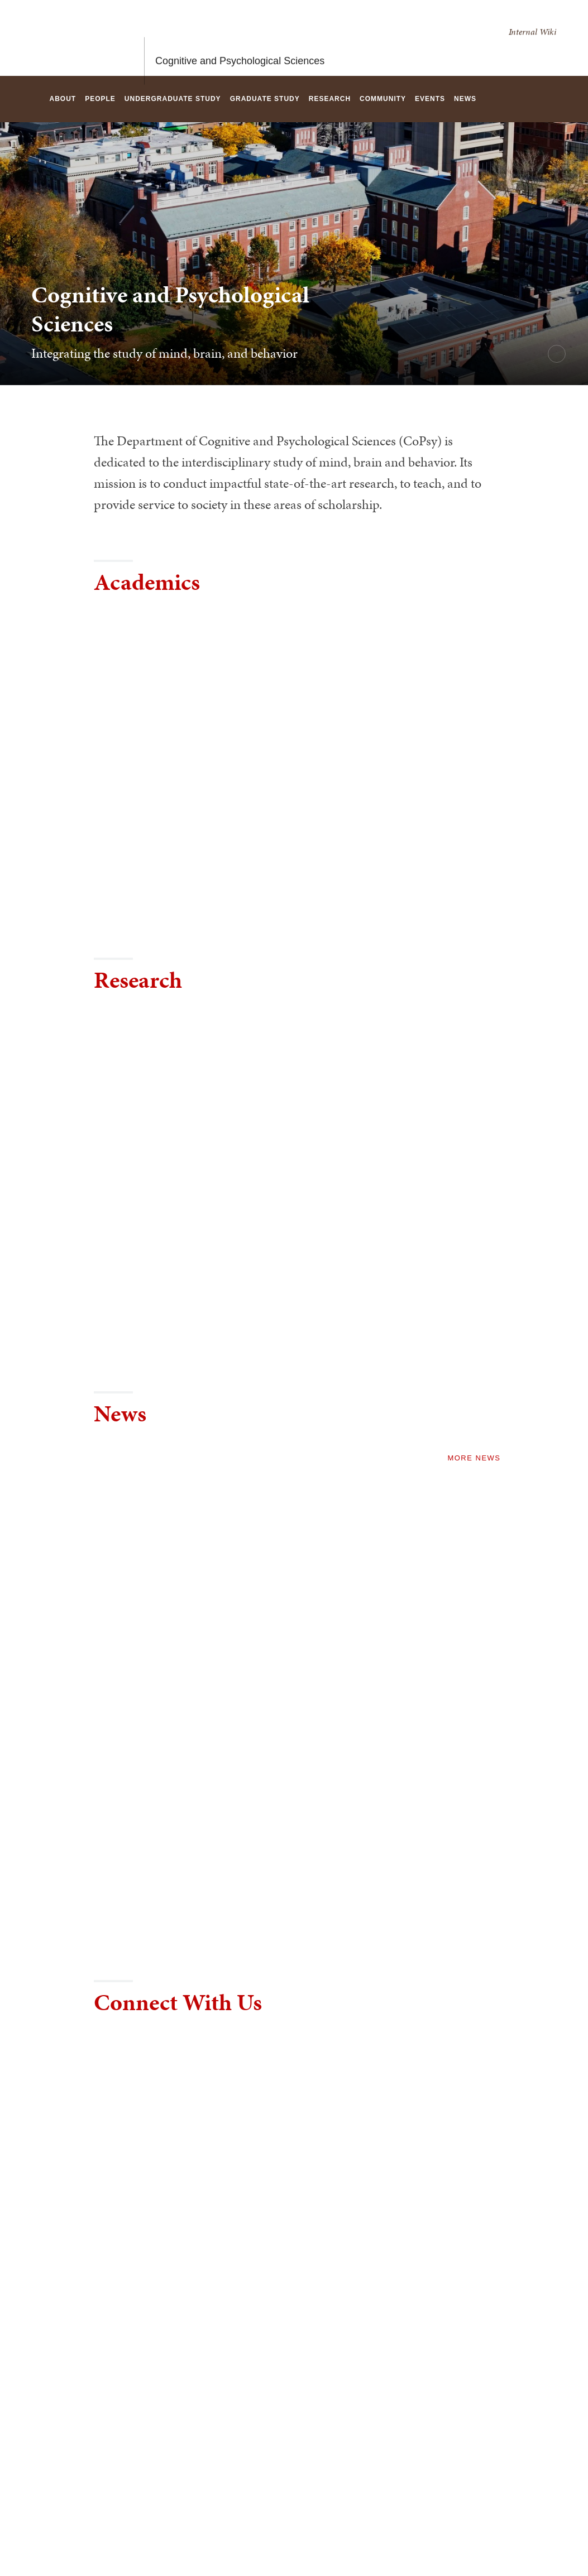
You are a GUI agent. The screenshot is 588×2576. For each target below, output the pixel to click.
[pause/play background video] (557, 354)
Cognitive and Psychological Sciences (239, 38)
